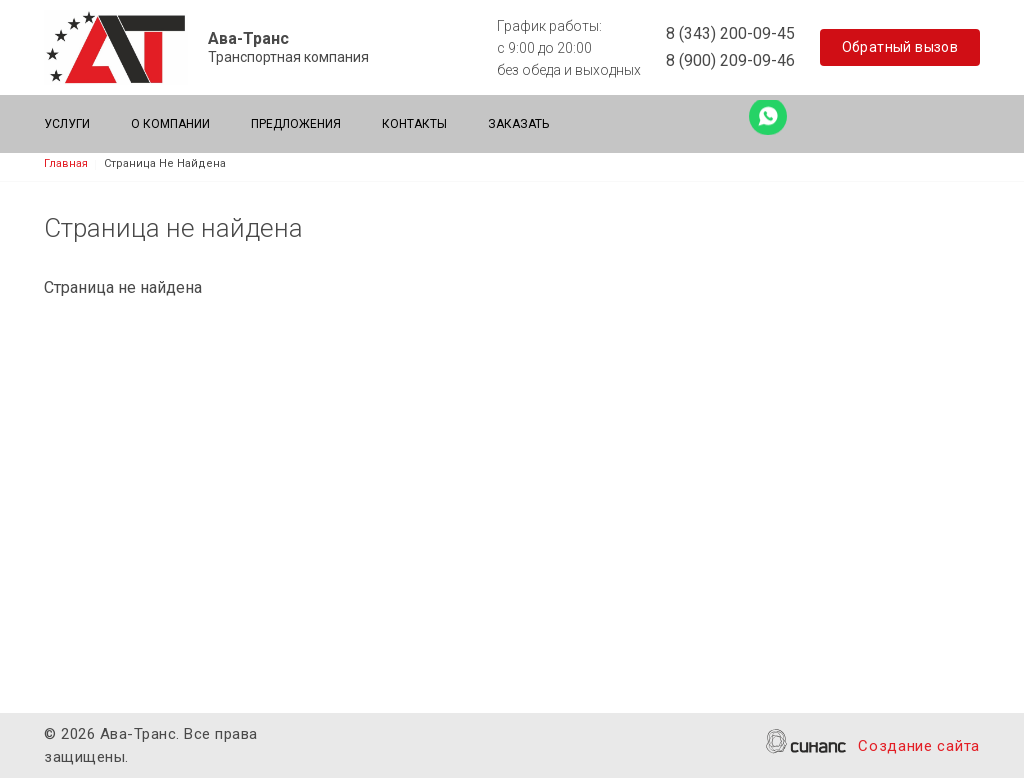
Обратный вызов (900, 47)
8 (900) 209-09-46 (730, 60)
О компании (170, 124)
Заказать (518, 124)
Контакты (414, 124)
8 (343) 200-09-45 (730, 33)
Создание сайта (919, 747)
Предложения (296, 124)
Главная (66, 163)
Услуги (67, 124)
